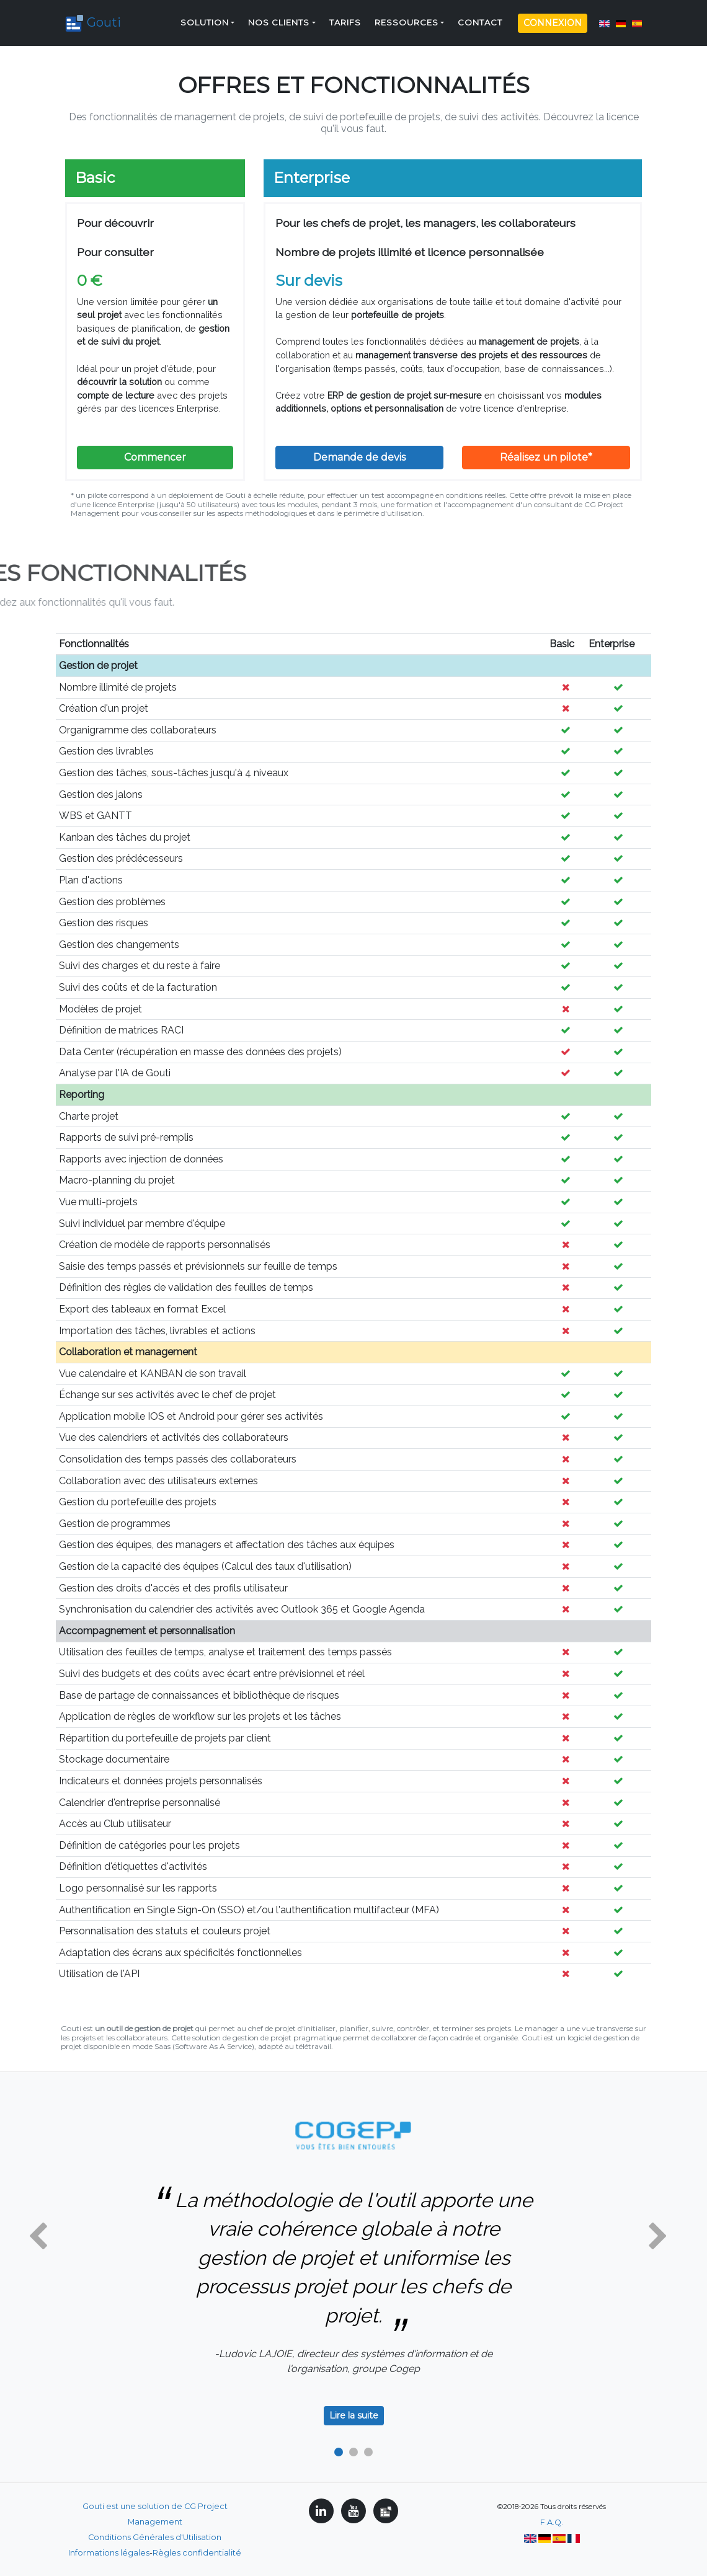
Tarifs (345, 18)
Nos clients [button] (278, 18)
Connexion (552, 18)
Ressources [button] (406, 18)
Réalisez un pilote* (546, 457)
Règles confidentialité (197, 2552)
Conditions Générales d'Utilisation (154, 2537)
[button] (37, 2237)
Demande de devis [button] (359, 457)
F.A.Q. (551, 2522)
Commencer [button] (155, 457)
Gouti (98, 18)
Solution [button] (204, 18)
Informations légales (108, 2552)
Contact (480, 18)
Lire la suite (353, 2415)
